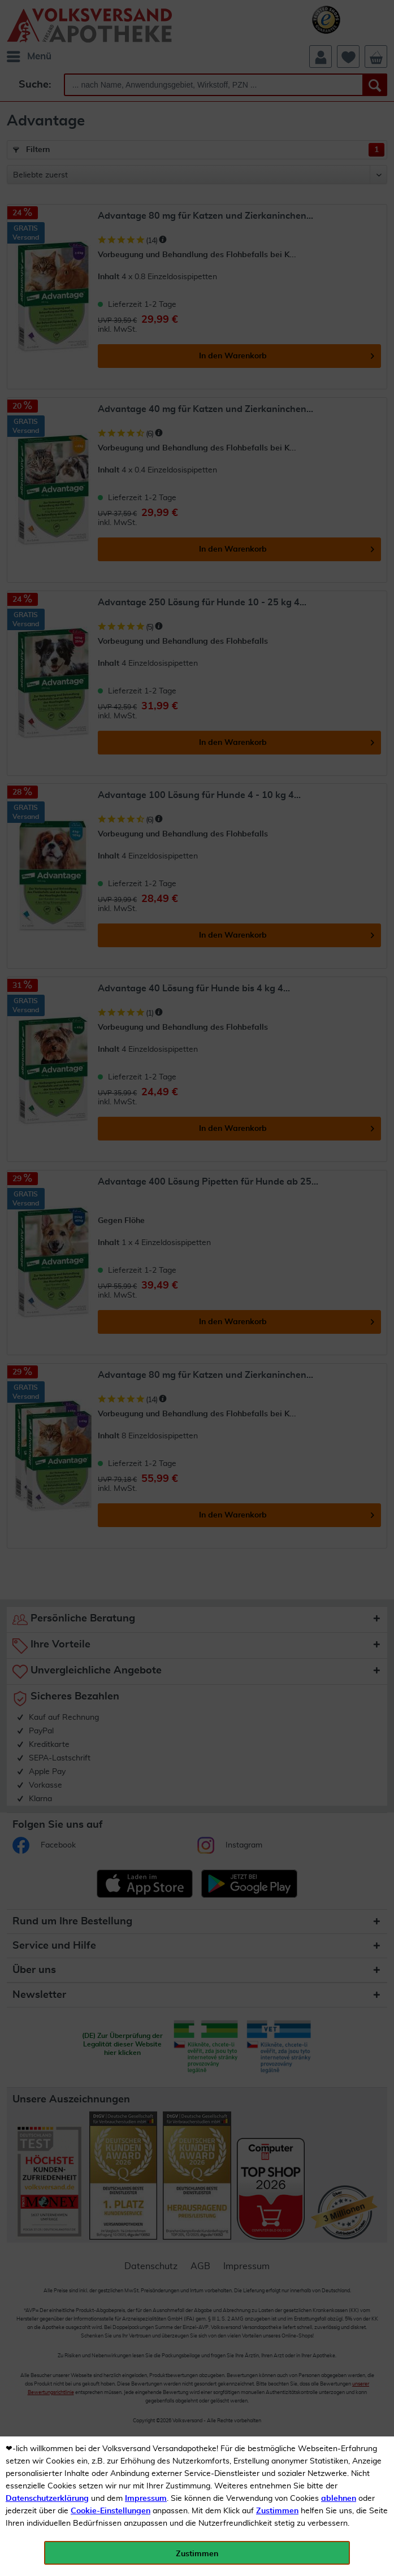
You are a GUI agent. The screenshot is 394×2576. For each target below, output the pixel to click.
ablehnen (338, 2499)
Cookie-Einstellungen (110, 2511)
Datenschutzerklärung (47, 2499)
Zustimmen (277, 2511)
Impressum (146, 2499)
